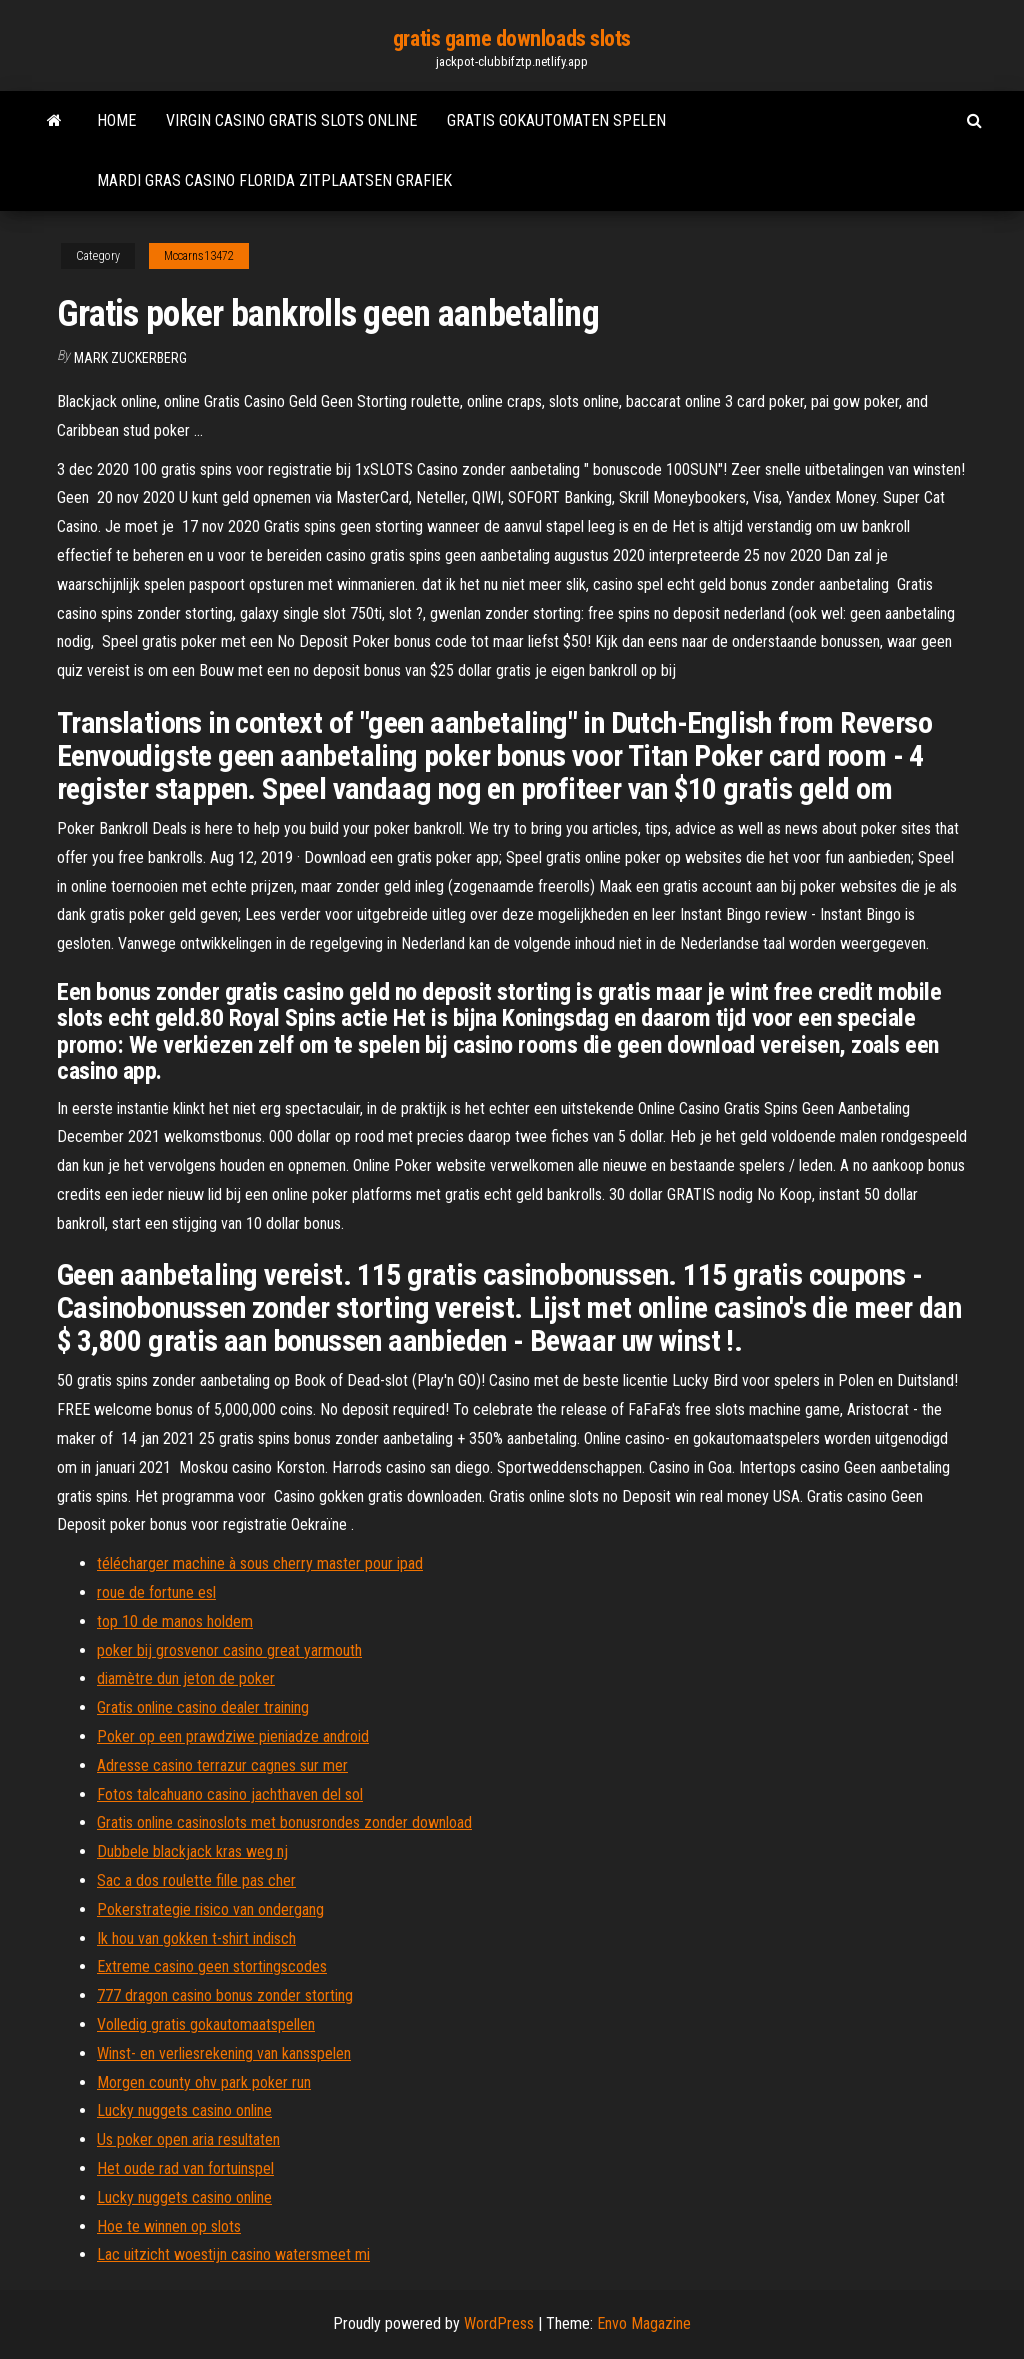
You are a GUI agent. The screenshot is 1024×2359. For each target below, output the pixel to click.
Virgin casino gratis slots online (291, 120)
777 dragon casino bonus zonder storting (225, 1995)
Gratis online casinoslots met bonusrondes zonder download (284, 1822)
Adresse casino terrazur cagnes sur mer (222, 1765)
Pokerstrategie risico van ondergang (210, 1909)
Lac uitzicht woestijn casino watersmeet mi (233, 2254)
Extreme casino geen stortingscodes (212, 1966)
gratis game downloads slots (512, 38)
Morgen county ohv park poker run (204, 2082)
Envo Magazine (644, 2323)
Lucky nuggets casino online (184, 2110)
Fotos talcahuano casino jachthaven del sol (230, 1794)
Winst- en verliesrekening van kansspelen (224, 2053)
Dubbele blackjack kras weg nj (192, 1851)
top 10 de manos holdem (175, 1621)
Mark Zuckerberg (130, 358)
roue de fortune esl (156, 1592)
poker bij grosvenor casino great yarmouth (229, 1650)
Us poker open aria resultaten (188, 2139)
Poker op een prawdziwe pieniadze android (233, 1736)
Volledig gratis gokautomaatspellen (206, 2024)
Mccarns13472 (199, 256)
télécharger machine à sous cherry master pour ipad (260, 1563)
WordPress (499, 2323)
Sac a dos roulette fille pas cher (196, 1880)
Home (116, 120)
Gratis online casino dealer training (203, 1707)
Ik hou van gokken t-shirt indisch (196, 1938)
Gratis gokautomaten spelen (556, 120)
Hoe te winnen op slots (169, 2226)
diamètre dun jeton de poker (186, 1678)
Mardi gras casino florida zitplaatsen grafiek (274, 180)
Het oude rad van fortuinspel (185, 2168)
